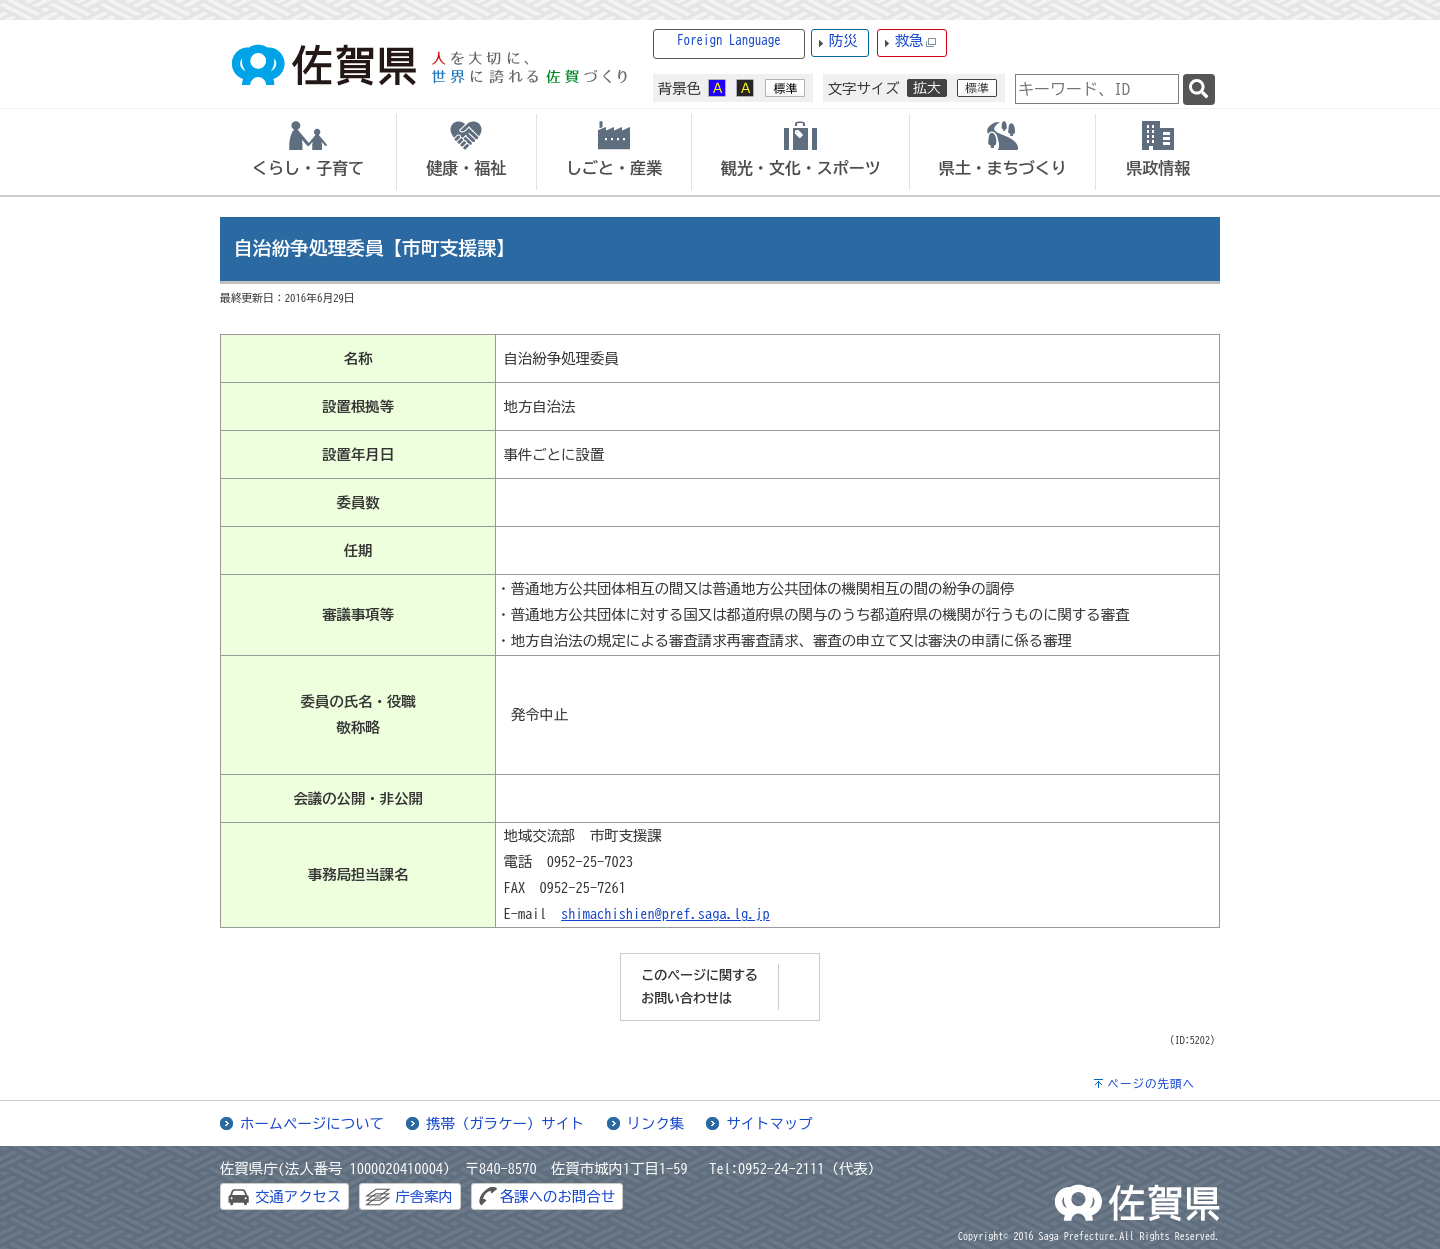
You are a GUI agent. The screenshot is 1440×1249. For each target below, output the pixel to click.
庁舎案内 (424, 1196)
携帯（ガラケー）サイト (505, 1123)
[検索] (1199, 89)
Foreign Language (729, 40)
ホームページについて (312, 1123)
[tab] (308, 152)
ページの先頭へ (1151, 1083)
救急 (916, 41)
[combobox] (1097, 89)
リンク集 (656, 1123)
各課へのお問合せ (557, 1196)
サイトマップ (769, 1123)
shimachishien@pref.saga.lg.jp (665, 913)
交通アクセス (298, 1196)
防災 (843, 40)
